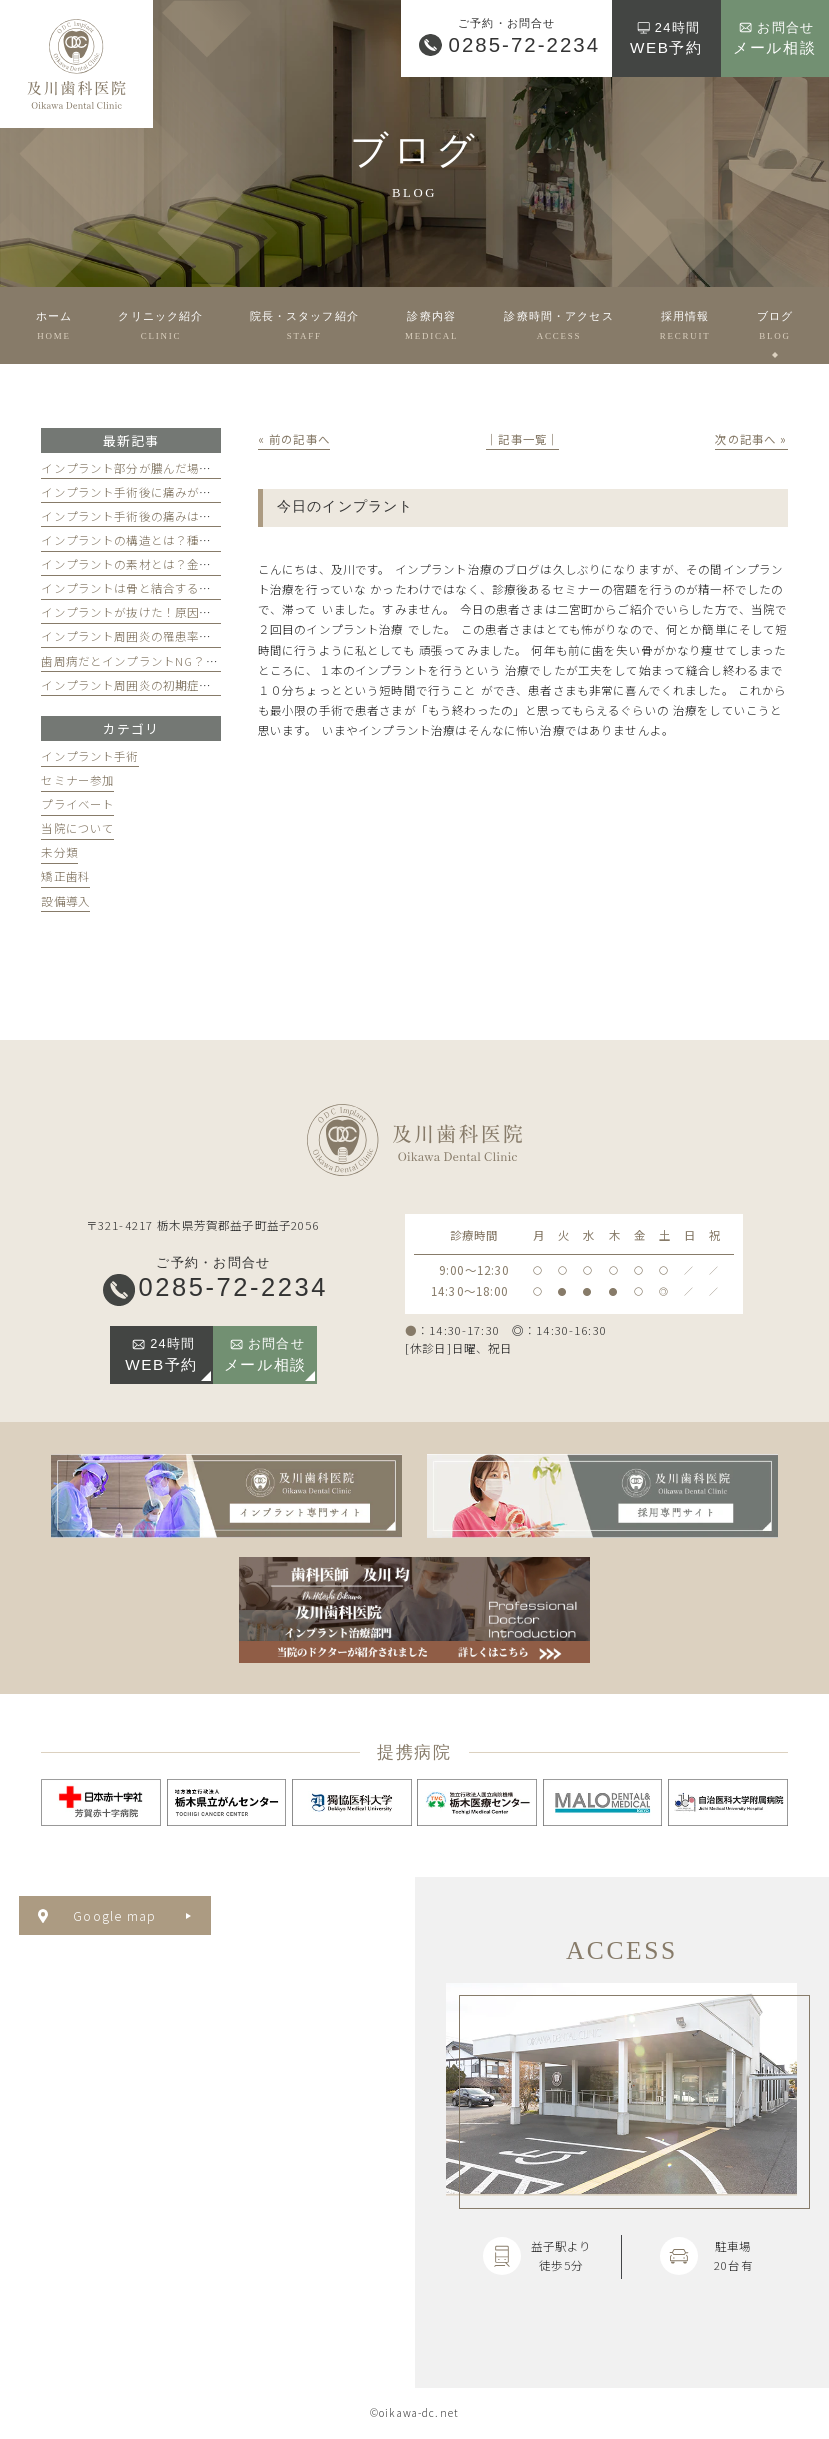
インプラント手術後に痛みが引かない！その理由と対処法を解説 (217, 492)
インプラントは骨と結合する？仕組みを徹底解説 (174, 588)
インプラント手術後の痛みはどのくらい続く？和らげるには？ (211, 516)
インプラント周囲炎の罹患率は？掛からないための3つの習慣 (208, 636)
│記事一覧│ (522, 439)
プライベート (77, 804)
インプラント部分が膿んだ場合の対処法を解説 (168, 468)
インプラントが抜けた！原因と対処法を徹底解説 (174, 612)
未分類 (59, 852)
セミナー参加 (77, 780)
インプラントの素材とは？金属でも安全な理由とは (180, 564)
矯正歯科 (65, 876)
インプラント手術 (89, 756)
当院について (77, 828)
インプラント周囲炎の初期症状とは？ (144, 685)
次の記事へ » (751, 439)
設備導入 (65, 901)
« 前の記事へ (294, 439)
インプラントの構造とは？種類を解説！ (150, 540)
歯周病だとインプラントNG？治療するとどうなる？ (184, 661)
